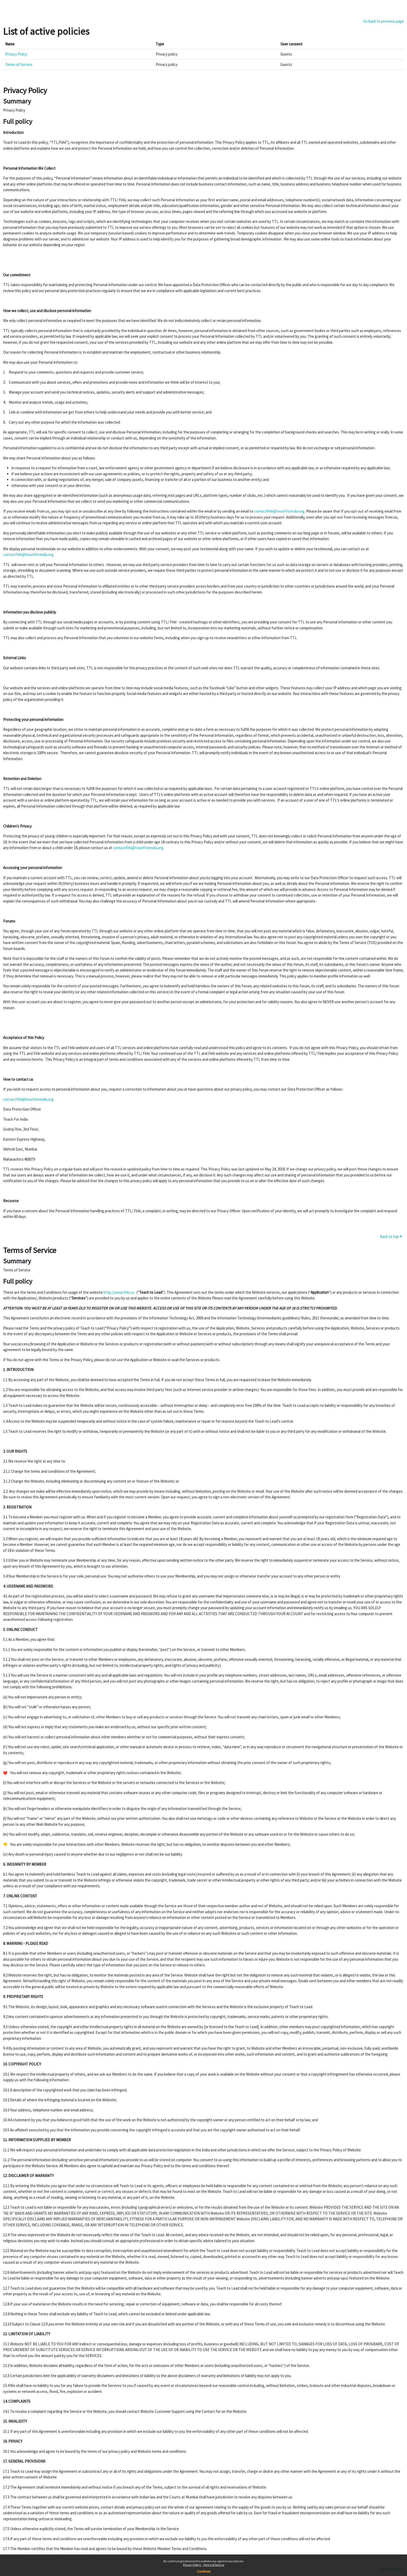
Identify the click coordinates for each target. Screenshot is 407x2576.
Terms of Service (213, 2565)
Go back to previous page (383, 21)
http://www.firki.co (119, 1292)
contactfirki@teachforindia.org (279, 511)
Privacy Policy (192, 2565)
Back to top (391, 1236)
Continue (204, 2571)
